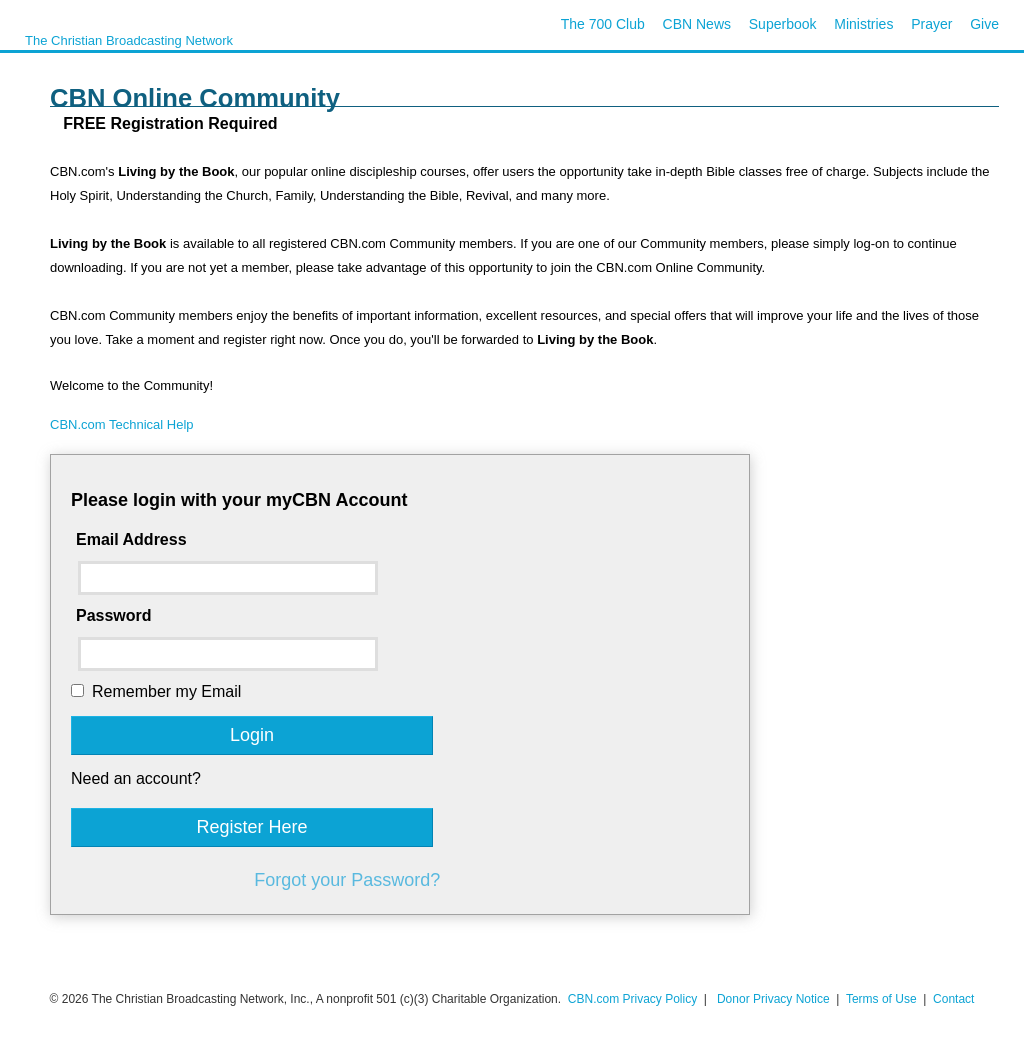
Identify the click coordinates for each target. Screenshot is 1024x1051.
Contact (953, 999)
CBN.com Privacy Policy (632, 999)
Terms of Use (883, 999)
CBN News (697, 24)
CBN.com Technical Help (122, 424)
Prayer (931, 24)
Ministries (863, 24)
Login (252, 735)
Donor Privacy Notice (773, 999)
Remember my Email (166, 691)
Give (984, 24)
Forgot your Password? (347, 880)
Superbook (783, 24)
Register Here (251, 827)
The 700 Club (603, 24)
